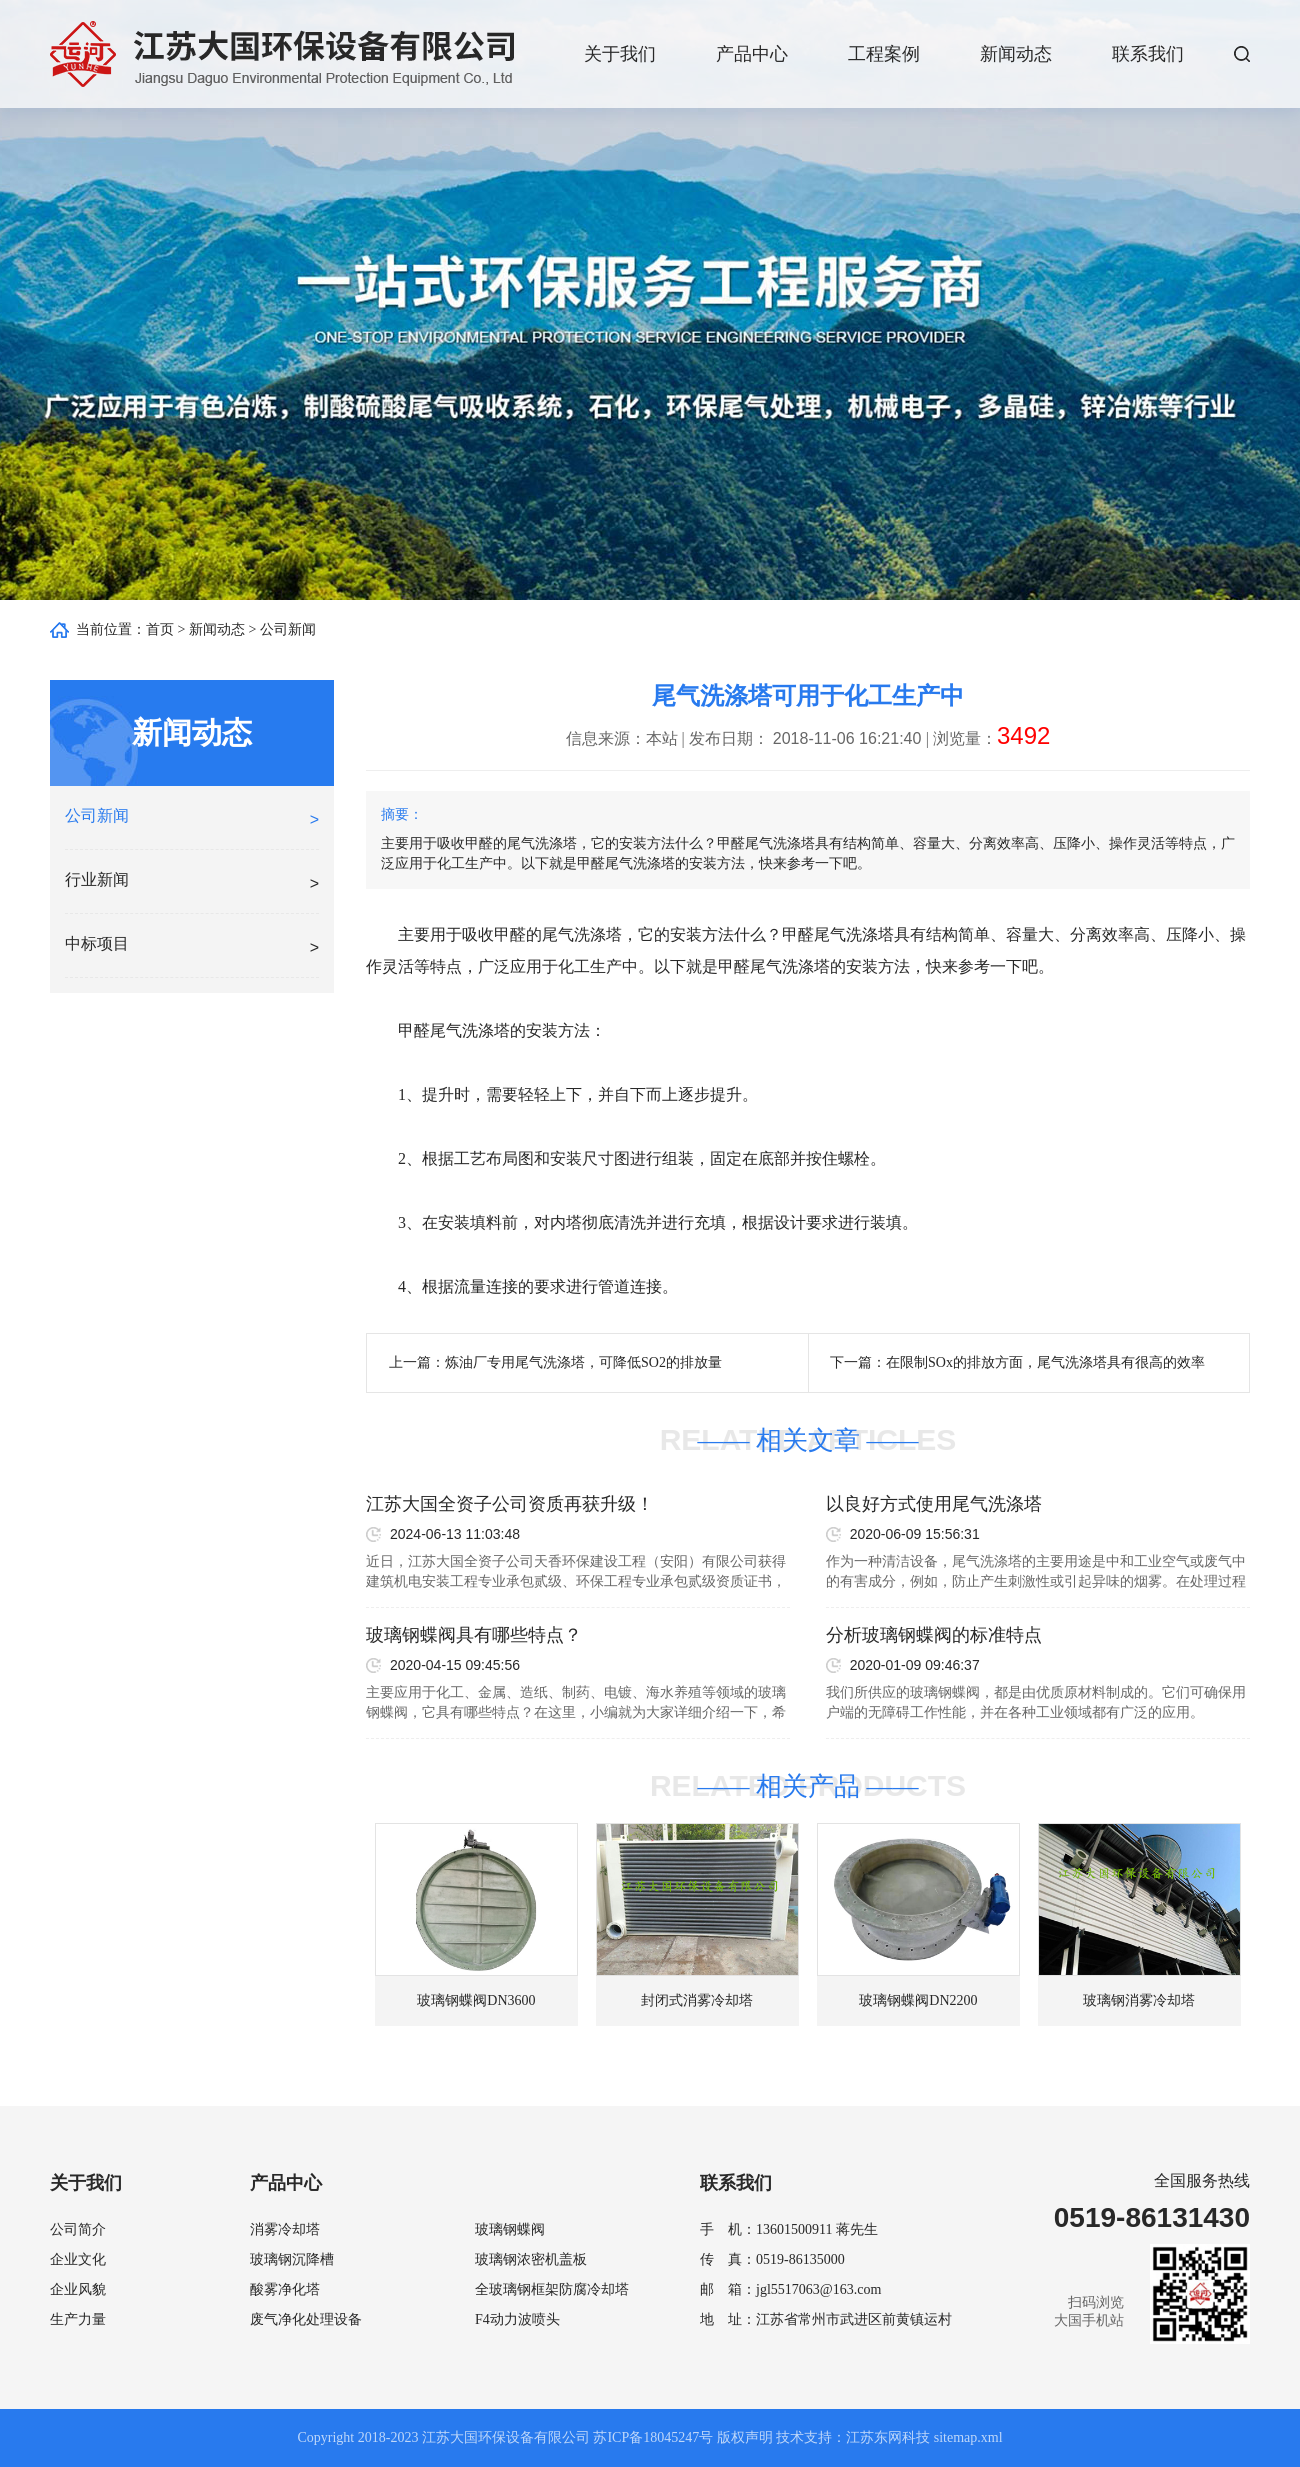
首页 (160, 629)
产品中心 (752, 54)
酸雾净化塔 (285, 2289)
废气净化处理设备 (306, 2319)
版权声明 (745, 2437)
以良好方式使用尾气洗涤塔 (934, 1504)
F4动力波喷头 (517, 2319)
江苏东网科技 (888, 2437)
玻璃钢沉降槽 (292, 2259)
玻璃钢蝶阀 (510, 2229)
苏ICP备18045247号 (653, 2437)
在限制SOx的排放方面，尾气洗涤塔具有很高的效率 (1045, 1362)
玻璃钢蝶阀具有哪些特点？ (474, 1635)
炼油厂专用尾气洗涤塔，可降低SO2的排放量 (583, 1362)
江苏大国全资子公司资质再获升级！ (510, 1504)
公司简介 (78, 2229)
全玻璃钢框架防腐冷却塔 (552, 2289)
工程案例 (884, 54)
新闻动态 (1016, 54)
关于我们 (620, 54)
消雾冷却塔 (285, 2229)
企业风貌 (78, 2289)
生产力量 (78, 2319)
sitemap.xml (968, 2437)
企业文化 (78, 2259)
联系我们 (1148, 54)
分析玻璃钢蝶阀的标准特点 (934, 1635)
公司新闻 (288, 629)
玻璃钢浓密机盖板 (531, 2259)
